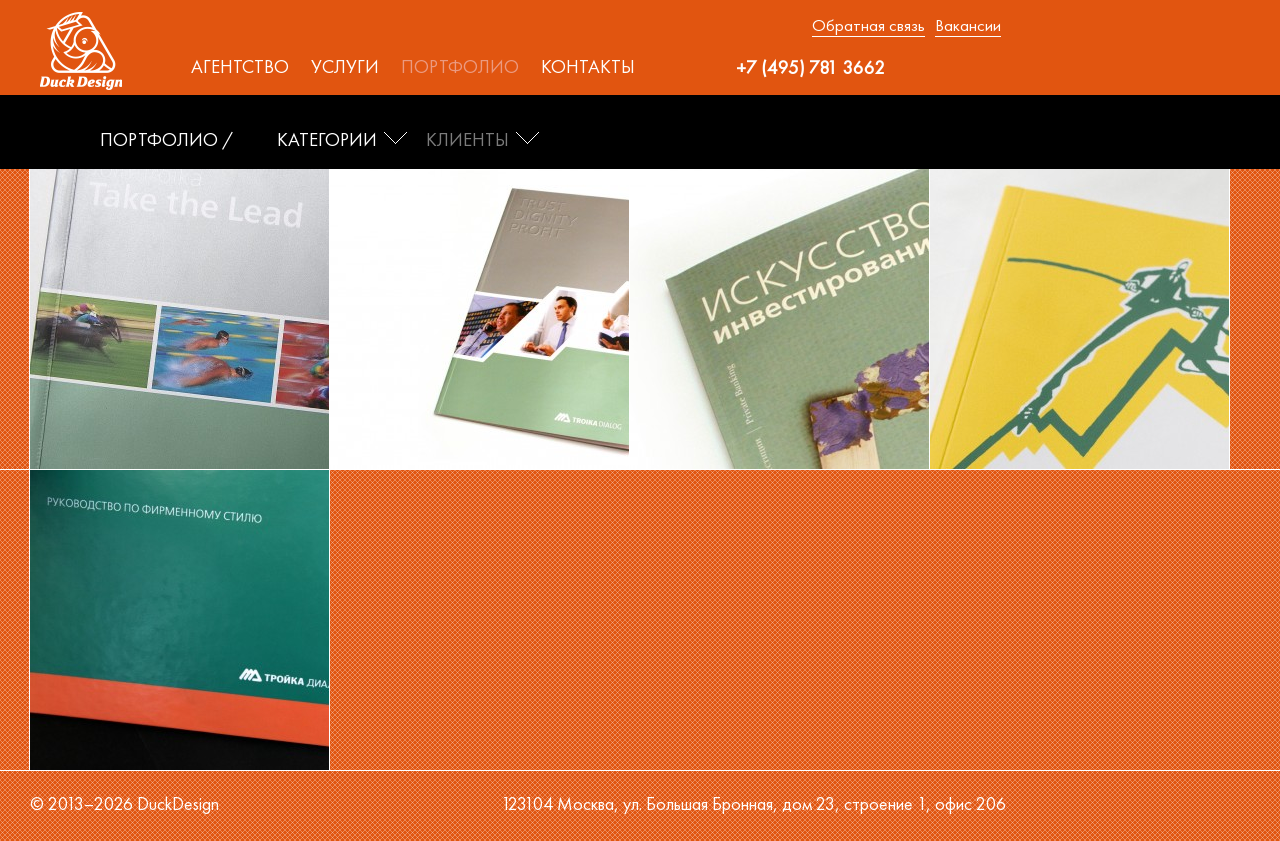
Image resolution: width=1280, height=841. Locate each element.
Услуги (345, 67)
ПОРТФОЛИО (159, 140)
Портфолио (460, 67)
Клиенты (467, 140)
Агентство (240, 67)
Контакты (588, 67)
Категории (327, 140)
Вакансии (968, 25)
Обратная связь (868, 25)
